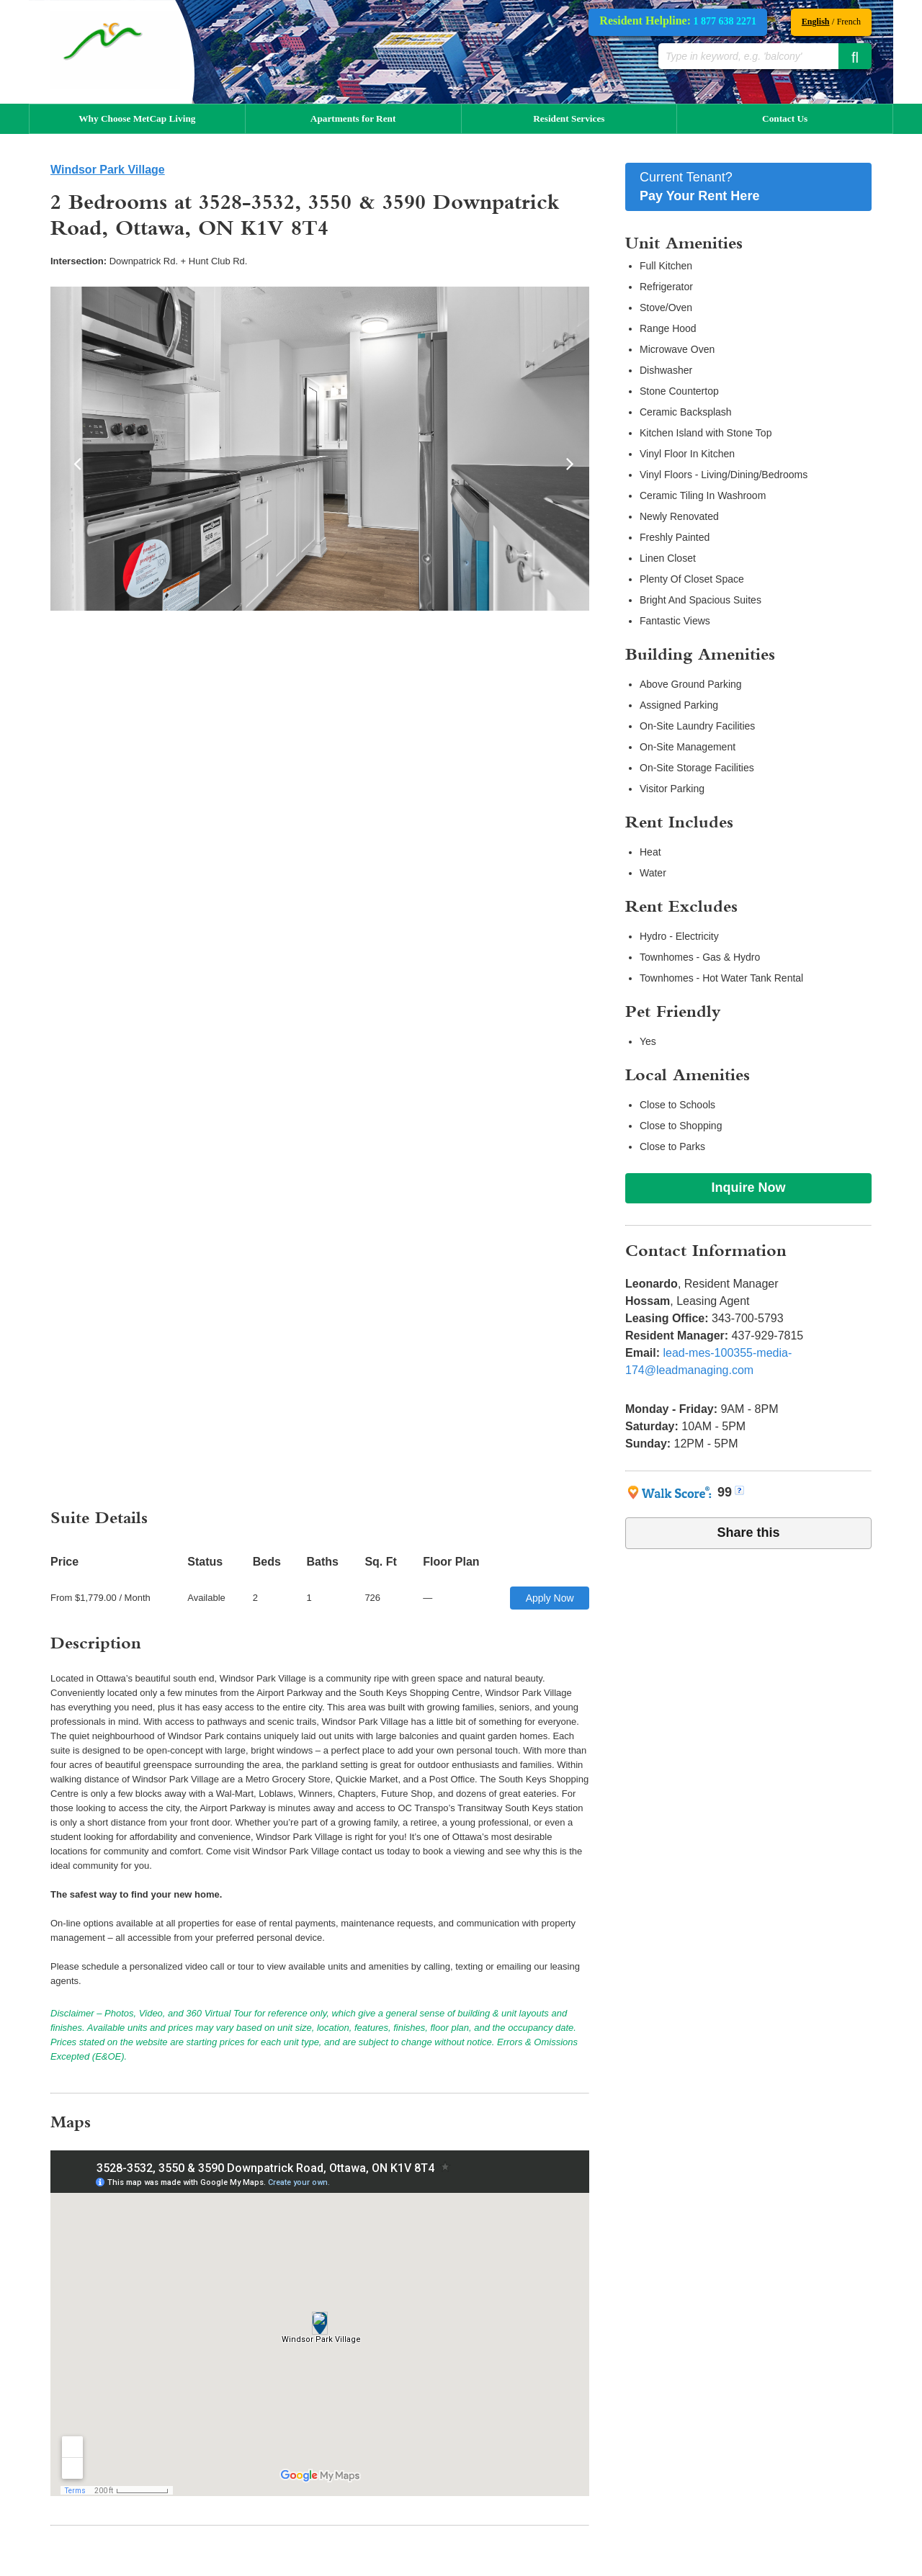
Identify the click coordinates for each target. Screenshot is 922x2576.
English (816, 22)
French (849, 22)
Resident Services (568, 118)
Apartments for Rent (353, 118)
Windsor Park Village (107, 169)
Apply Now (550, 1598)
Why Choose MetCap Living (137, 118)
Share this (748, 1532)
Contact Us (784, 118)
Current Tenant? (748, 187)
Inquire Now (749, 1187)
